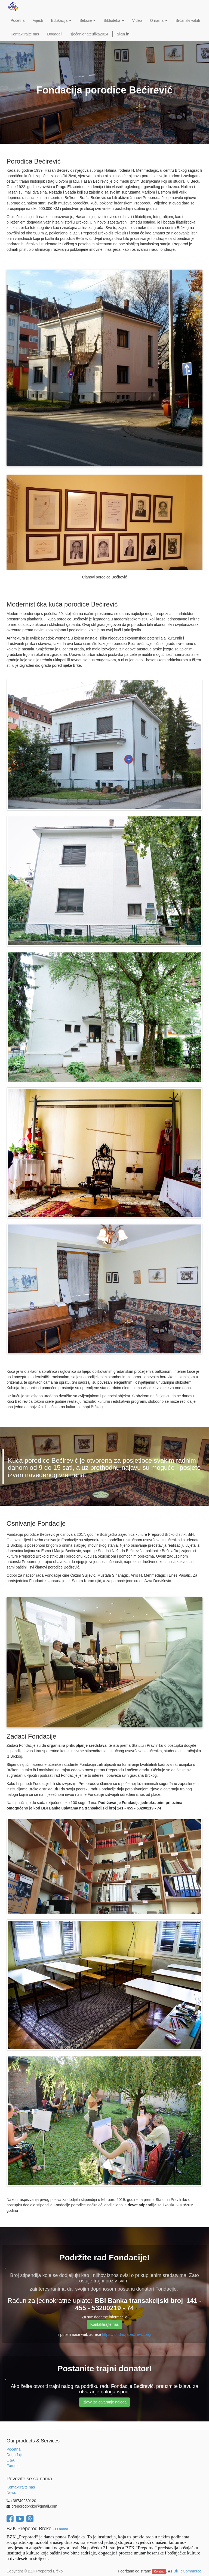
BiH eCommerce (187, 2571)
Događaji (14, 2455)
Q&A (11, 2460)
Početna (13, 2449)
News (11, 2492)
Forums (13, 2465)
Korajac (159, 2571)
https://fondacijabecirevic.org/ (126, 2334)
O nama (61, 2529)
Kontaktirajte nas (104, 2324)
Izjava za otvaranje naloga (104, 2402)
